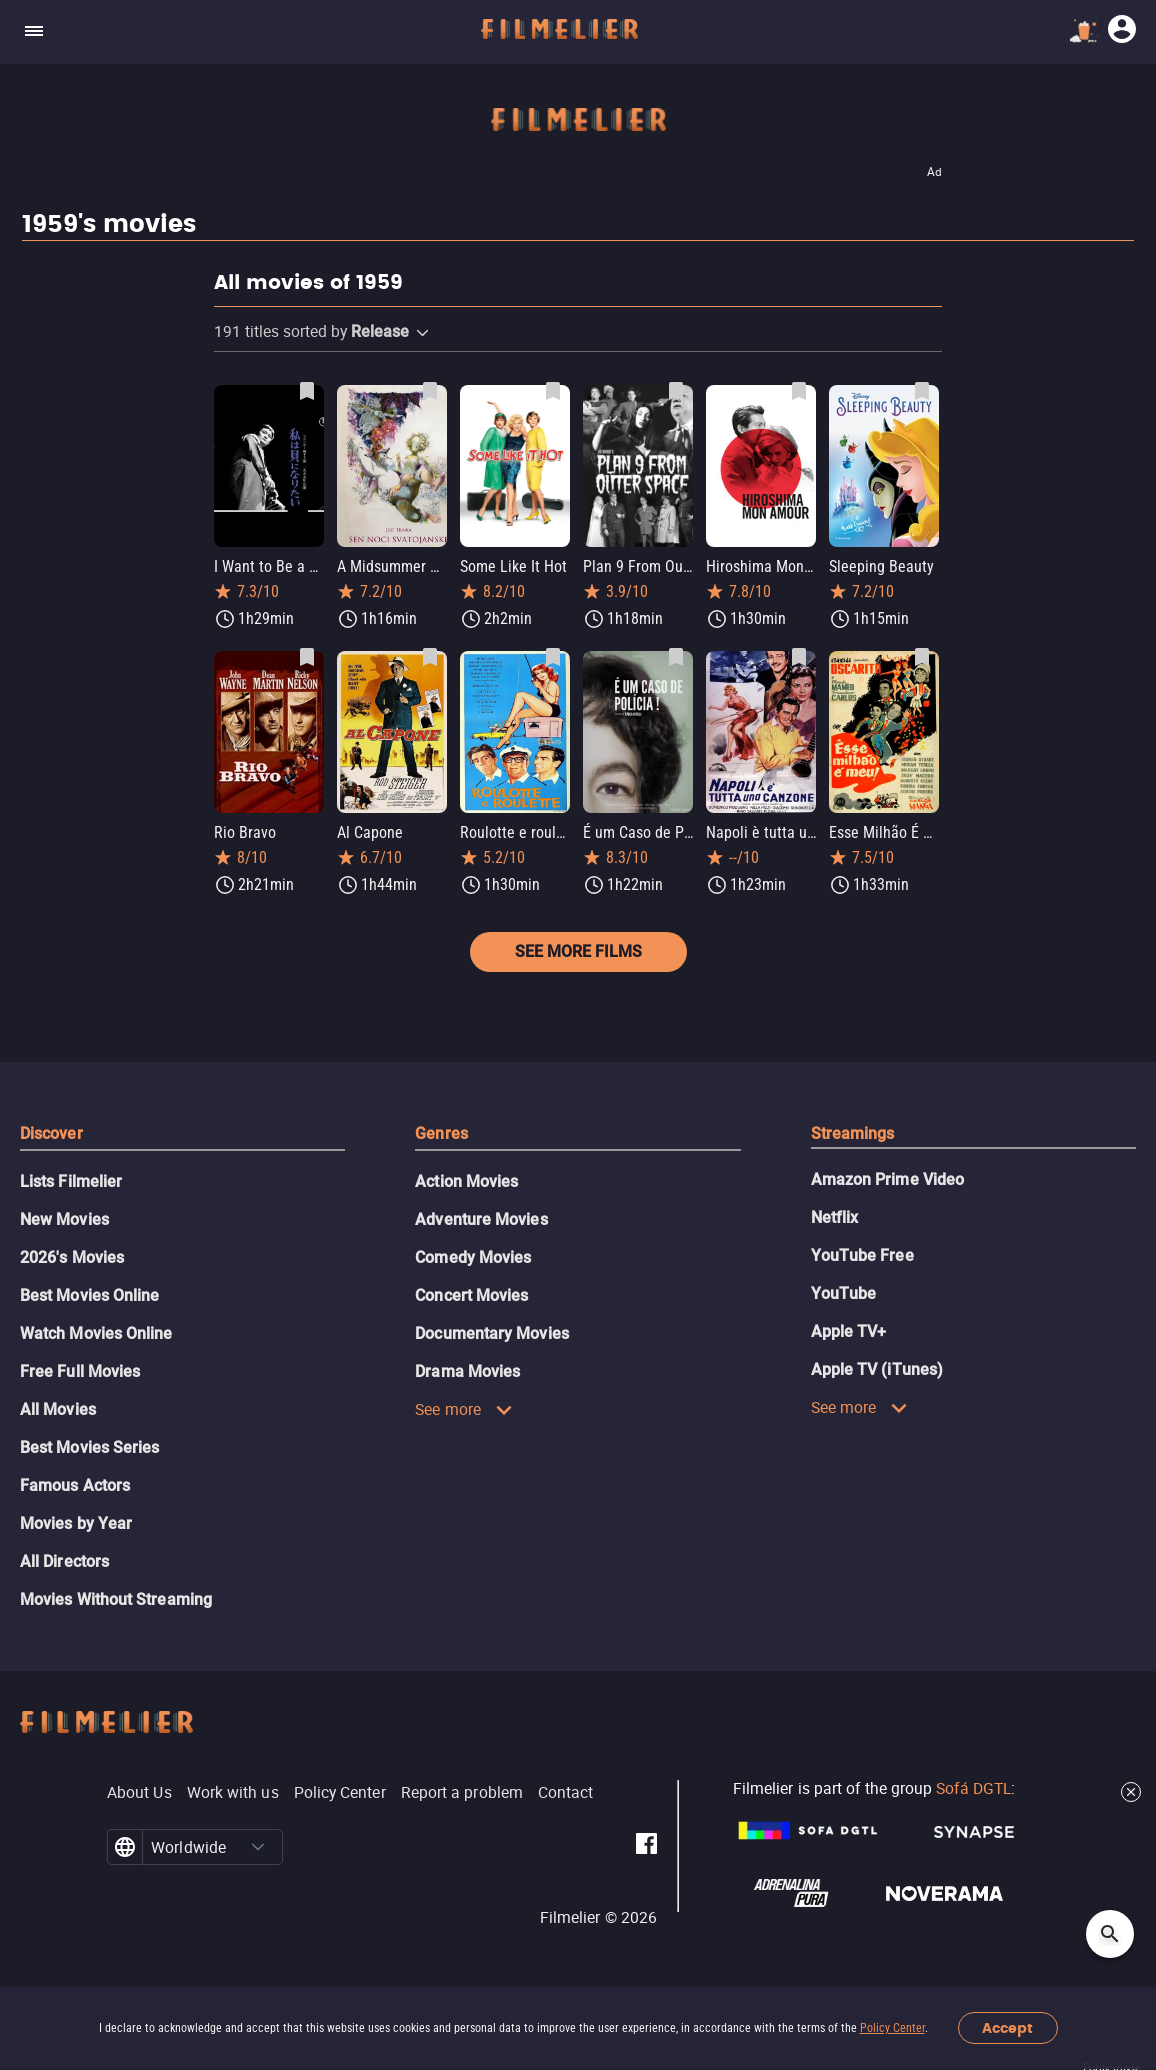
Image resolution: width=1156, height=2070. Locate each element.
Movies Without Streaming (116, 1599)
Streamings (853, 1133)
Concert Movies (471, 1295)
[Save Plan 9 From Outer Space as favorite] (676, 391)
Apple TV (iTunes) (877, 1369)
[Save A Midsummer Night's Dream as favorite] (430, 391)
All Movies (58, 1409)
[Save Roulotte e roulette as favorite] (553, 657)
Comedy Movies (473, 1257)
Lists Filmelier (71, 1181)
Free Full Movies (80, 1371)
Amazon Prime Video (887, 1179)
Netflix (835, 1217)
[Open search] (1110, 1934)
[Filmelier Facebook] (646, 1847)
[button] (422, 333)
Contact (566, 1792)
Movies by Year (76, 1523)
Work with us (233, 1792)
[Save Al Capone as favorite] (430, 657)
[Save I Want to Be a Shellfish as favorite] (307, 391)
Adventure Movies (481, 1219)
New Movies (64, 1219)
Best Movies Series (89, 1447)
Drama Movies (467, 1371)
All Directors (64, 1561)
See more (464, 1409)
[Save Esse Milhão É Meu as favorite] (922, 657)
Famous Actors (75, 1485)
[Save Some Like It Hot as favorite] (553, 391)
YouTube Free (862, 1255)
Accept (1007, 2028)
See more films (578, 951)
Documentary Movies (491, 1333)
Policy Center (892, 2028)
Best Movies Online (89, 1295)
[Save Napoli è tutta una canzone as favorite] (799, 657)
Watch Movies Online (96, 1333)
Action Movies (466, 1181)
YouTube (844, 1293)
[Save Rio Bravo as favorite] (307, 657)
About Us (139, 1792)
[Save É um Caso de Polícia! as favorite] (676, 657)
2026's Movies (72, 1257)
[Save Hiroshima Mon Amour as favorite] (799, 391)
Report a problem (462, 1792)
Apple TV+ (849, 1331)
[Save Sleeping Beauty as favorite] (922, 391)
